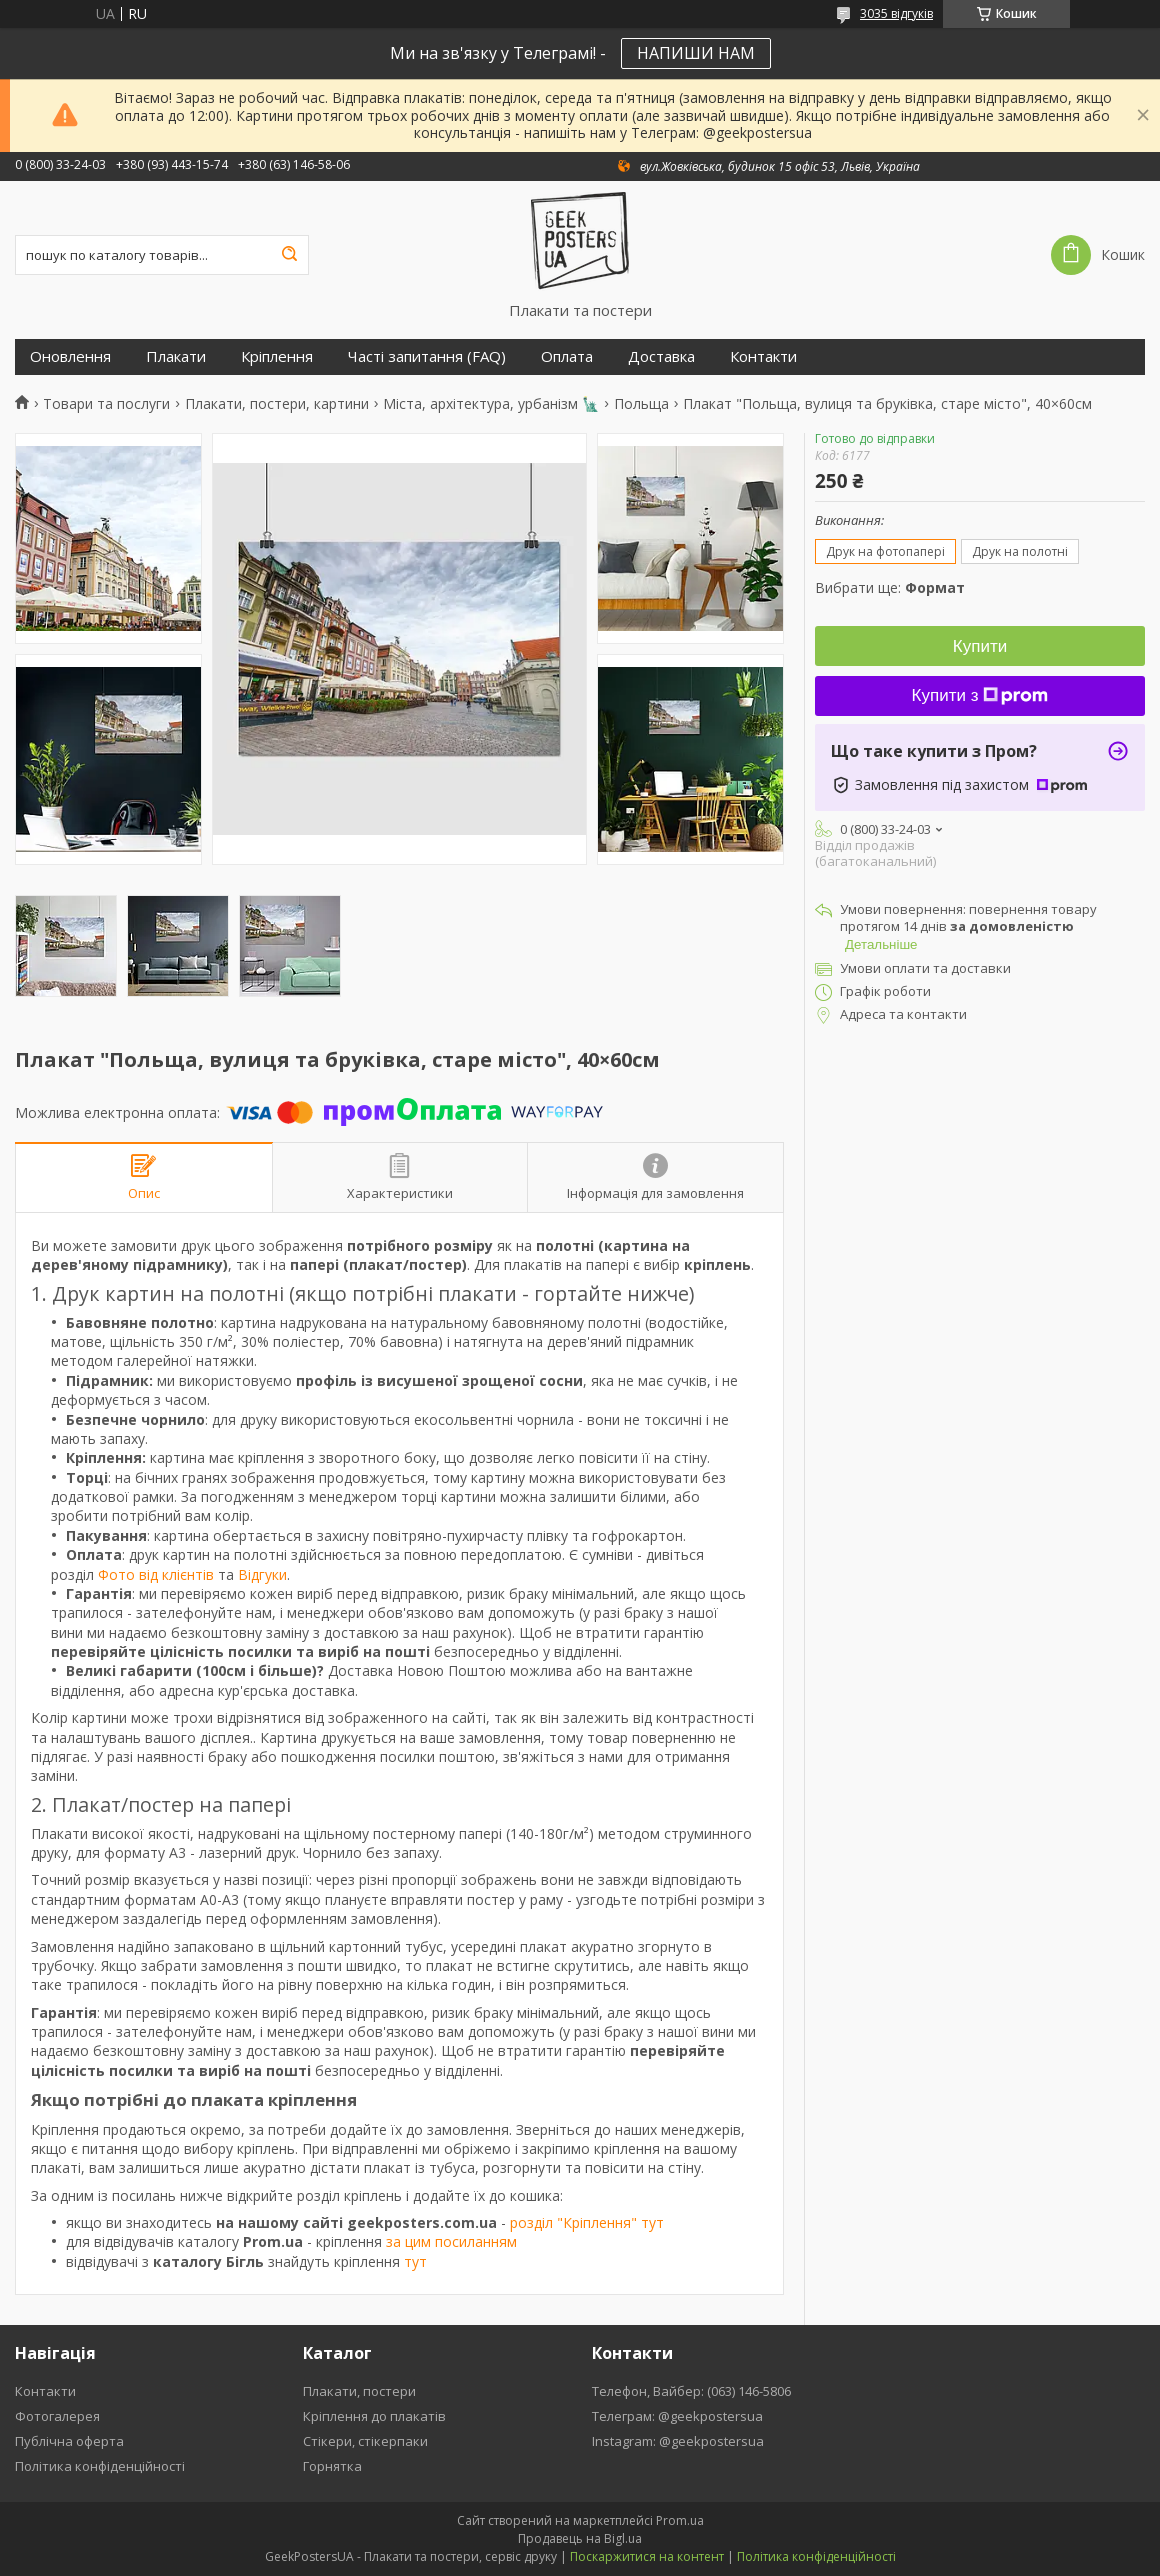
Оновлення (70, 356)
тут (415, 2261)
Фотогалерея (57, 2416)
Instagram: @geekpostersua (678, 2441)
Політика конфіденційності (100, 2466)
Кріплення (277, 356)
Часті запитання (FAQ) (427, 356)
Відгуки (262, 1574)
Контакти (763, 356)
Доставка (661, 356)
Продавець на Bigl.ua (580, 2538)
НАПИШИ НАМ (696, 53)
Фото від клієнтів (156, 1574)
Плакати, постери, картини (277, 404)
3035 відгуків (896, 13)
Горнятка (332, 2466)
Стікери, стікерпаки (365, 2441)
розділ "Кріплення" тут (587, 2222)
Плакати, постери (359, 2391)
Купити (980, 646)
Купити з (980, 695)
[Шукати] (289, 255)
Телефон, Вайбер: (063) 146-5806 (691, 2391)
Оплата (567, 356)
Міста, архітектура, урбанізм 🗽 (491, 404)
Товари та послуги (106, 404)
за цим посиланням (451, 2241)
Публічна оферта (69, 2441)
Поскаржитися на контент (647, 2556)
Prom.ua (680, 2520)
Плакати (176, 356)
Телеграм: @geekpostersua (677, 2416)
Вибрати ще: (890, 587)
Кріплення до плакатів (374, 2416)
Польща (641, 404)
